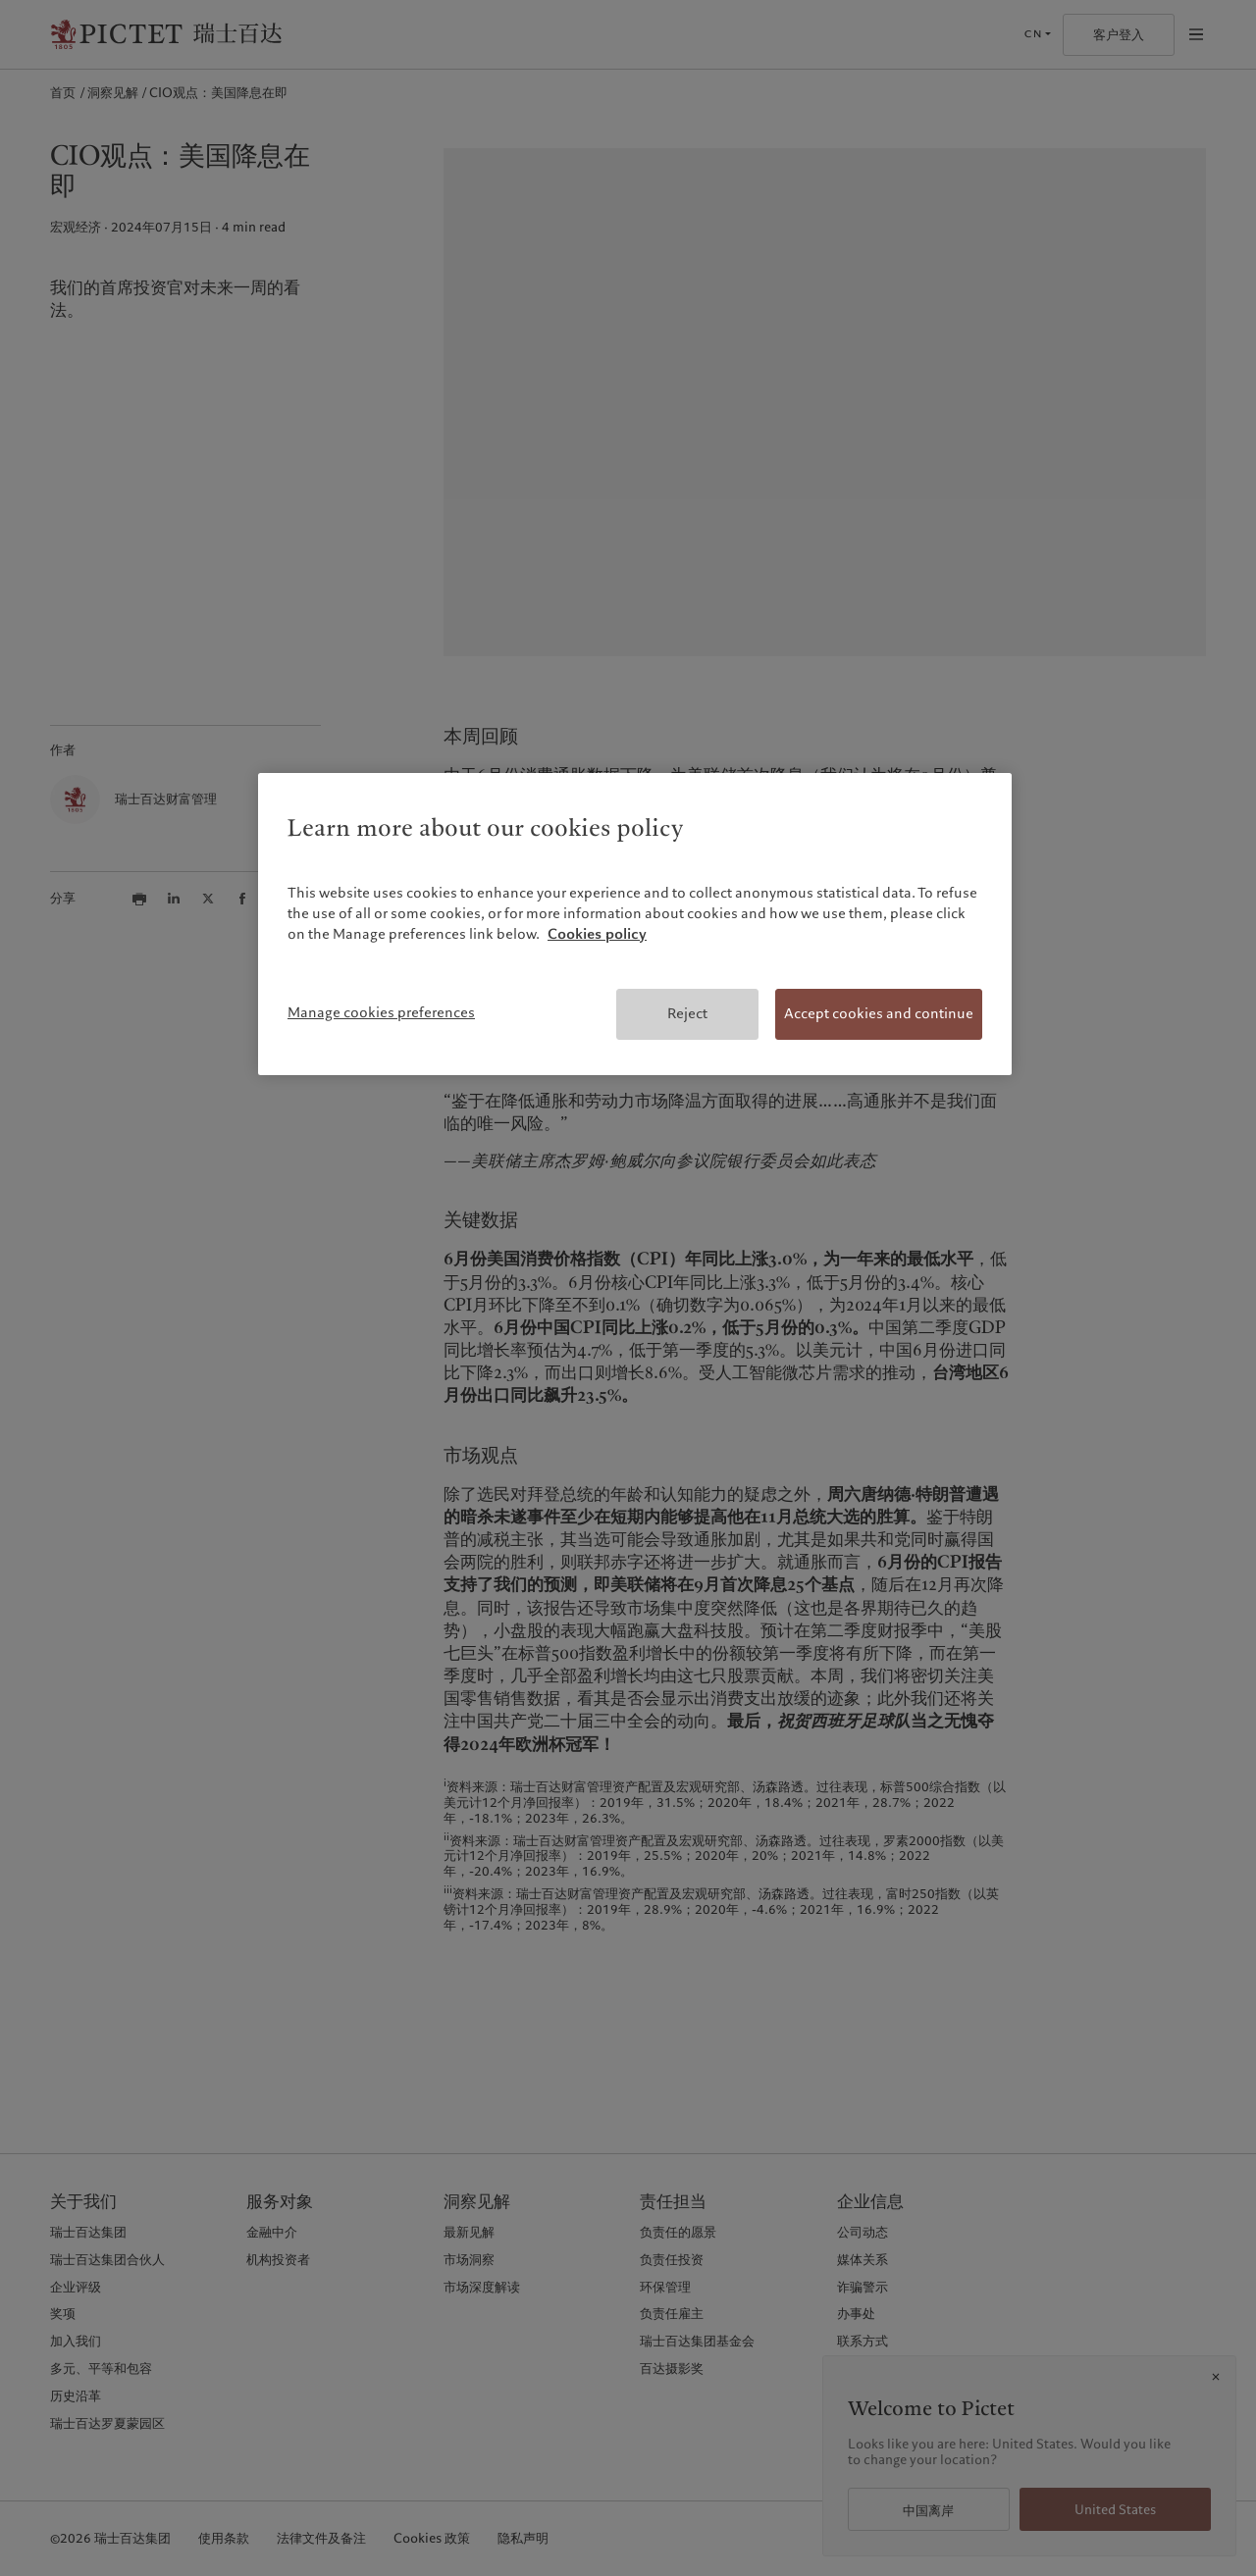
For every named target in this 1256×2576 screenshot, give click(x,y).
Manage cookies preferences (381, 1012)
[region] (635, 924)
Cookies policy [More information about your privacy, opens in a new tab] (597, 934)
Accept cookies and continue (878, 1013)
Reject (687, 1013)
